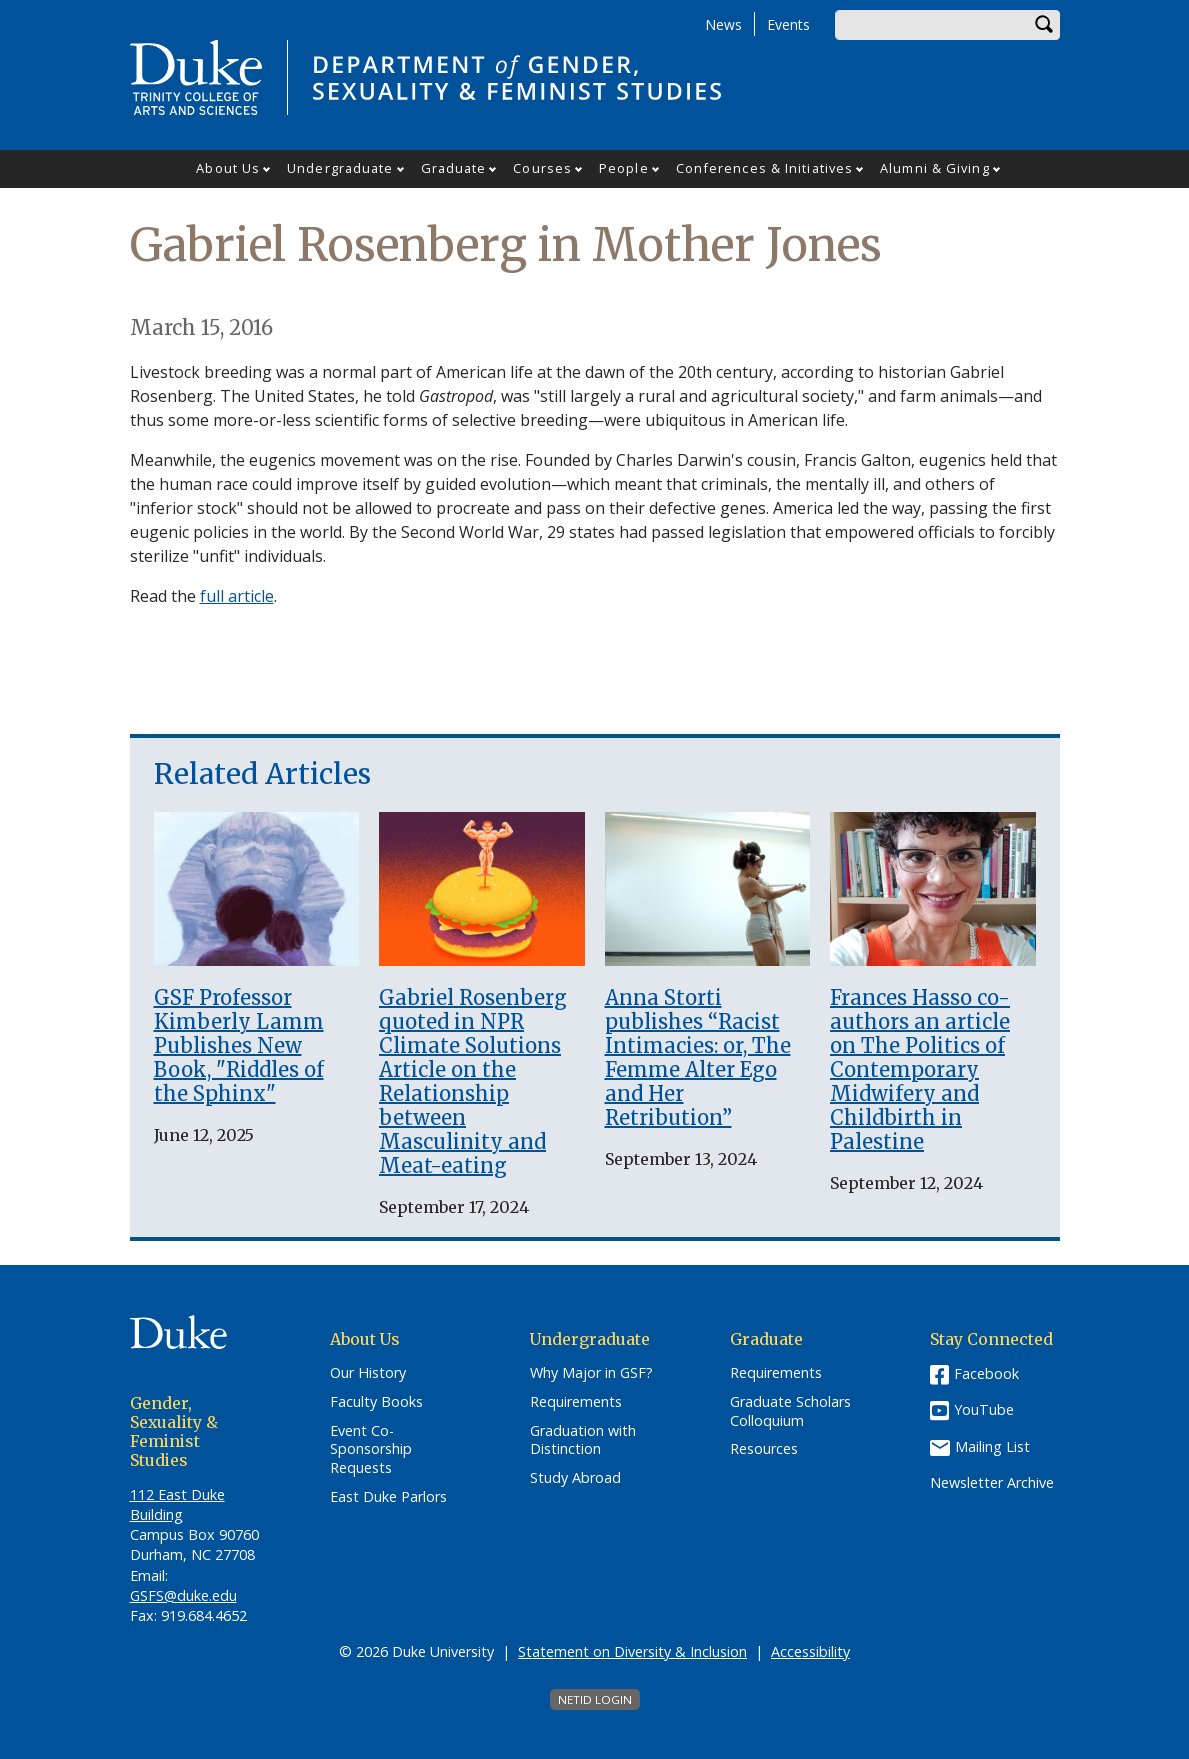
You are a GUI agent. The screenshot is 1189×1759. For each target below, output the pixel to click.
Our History (368, 1373)
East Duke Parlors (388, 1497)
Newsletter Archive (992, 1483)
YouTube (984, 1409)
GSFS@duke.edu (183, 1595)
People (624, 168)
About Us (228, 168)
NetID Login (595, 1699)
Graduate (454, 168)
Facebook (986, 1373)
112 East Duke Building (177, 1504)
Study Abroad (575, 1478)
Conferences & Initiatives (765, 168)
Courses (542, 168)
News (723, 24)
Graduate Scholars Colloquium (790, 1411)
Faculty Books (376, 1402)
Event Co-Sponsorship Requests (371, 1449)
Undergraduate (340, 168)
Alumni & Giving (935, 168)
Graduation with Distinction (583, 1440)
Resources (764, 1449)
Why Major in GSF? (591, 1373)
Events (788, 24)
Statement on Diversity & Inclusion (632, 1651)
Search (1045, 25)
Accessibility (810, 1651)
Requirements (576, 1402)
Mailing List (992, 1446)
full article (237, 596)
